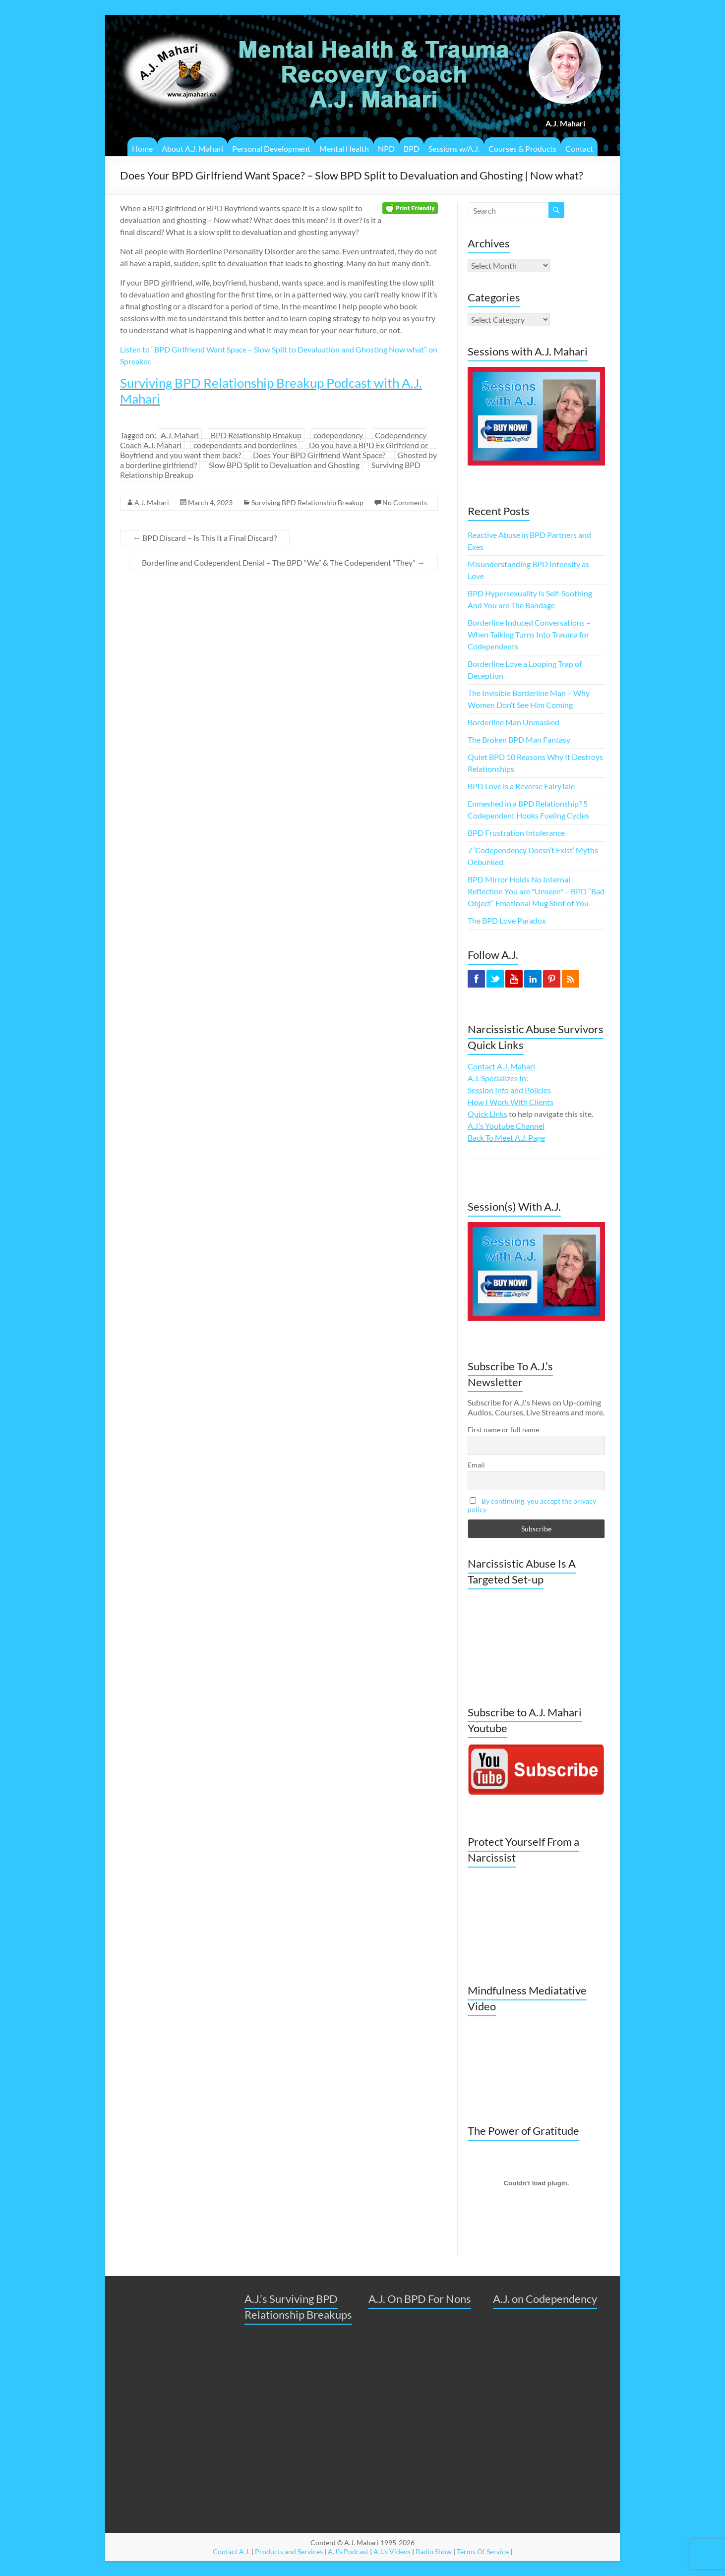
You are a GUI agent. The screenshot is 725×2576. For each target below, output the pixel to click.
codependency (338, 435)
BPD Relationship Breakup (256, 435)
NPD (386, 148)
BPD (412, 148)
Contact (579, 148)
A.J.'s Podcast (348, 2551)
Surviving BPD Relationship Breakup (307, 502)
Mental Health (344, 148)
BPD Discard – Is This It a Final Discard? (205, 537)
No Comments (404, 502)
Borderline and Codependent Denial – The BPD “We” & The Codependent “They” (283, 562)
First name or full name (503, 1429)
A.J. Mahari (180, 435)
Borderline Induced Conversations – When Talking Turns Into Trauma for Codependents (529, 634)
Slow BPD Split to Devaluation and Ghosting (284, 464)
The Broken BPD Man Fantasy (519, 739)
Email (476, 1465)
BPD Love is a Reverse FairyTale (521, 786)
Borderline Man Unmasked (513, 722)
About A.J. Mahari (192, 148)
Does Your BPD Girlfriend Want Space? (319, 455)
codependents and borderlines (245, 445)
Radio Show (434, 2551)
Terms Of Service (483, 2551)
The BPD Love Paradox (507, 920)
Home (142, 148)
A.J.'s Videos (392, 2551)
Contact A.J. (231, 2551)
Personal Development (271, 148)
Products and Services (289, 2551)
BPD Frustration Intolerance (516, 832)
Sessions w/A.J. (454, 148)
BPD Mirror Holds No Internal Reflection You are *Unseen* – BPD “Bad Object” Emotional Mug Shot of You (536, 891)
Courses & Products (522, 148)
